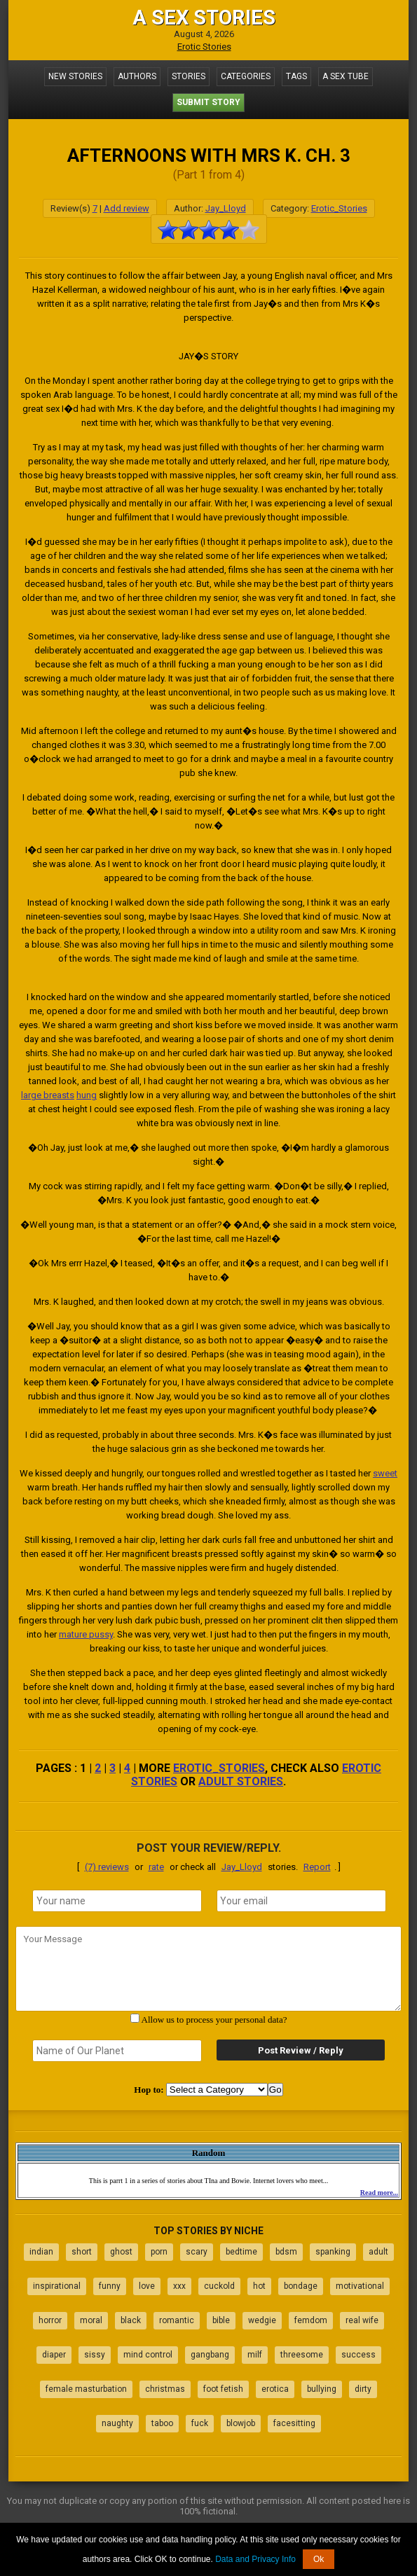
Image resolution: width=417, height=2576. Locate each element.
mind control (147, 2355)
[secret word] (117, 2051)
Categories (246, 76)
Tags (296, 76)
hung (86, 1095)
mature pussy (86, 1634)
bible (221, 2320)
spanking (332, 2252)
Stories (188, 76)
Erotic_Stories (339, 208)
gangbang (210, 2355)
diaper (54, 2355)
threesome (301, 2355)
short (81, 2252)
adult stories (240, 1781)
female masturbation (86, 2389)
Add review (126, 208)
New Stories (75, 76)
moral (91, 2320)
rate (156, 1867)
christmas (165, 2389)
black (131, 2320)
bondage (300, 2286)
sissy (94, 2355)
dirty (363, 2389)
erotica (275, 2389)
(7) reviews (107, 1867)
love (147, 2286)
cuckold (219, 2286)
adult (378, 2252)
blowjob (240, 2423)
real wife (362, 2320)
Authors (137, 76)
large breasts (47, 1095)
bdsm (286, 2252)
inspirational (57, 2286)
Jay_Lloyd (225, 208)
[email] (301, 1901)
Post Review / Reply (300, 2050)
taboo (162, 2423)
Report (317, 1867)
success (358, 2355)
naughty (117, 2423)
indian (41, 2252)
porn (159, 2252)
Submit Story (208, 102)
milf (254, 2355)
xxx (179, 2286)
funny (110, 2286)
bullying (321, 2389)
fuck (199, 2423)
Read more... (379, 2192)
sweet (385, 1473)
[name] (117, 1901)
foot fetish (223, 2389)
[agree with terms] (134, 2018)
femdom (310, 2320)
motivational (360, 2286)
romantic (176, 2320)
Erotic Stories (204, 46)
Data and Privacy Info (255, 2559)
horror (50, 2320)
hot (259, 2286)
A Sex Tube (345, 76)
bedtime (241, 2252)
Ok (318, 2559)
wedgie (262, 2320)
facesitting (294, 2423)
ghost (121, 2252)
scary (196, 2252)
